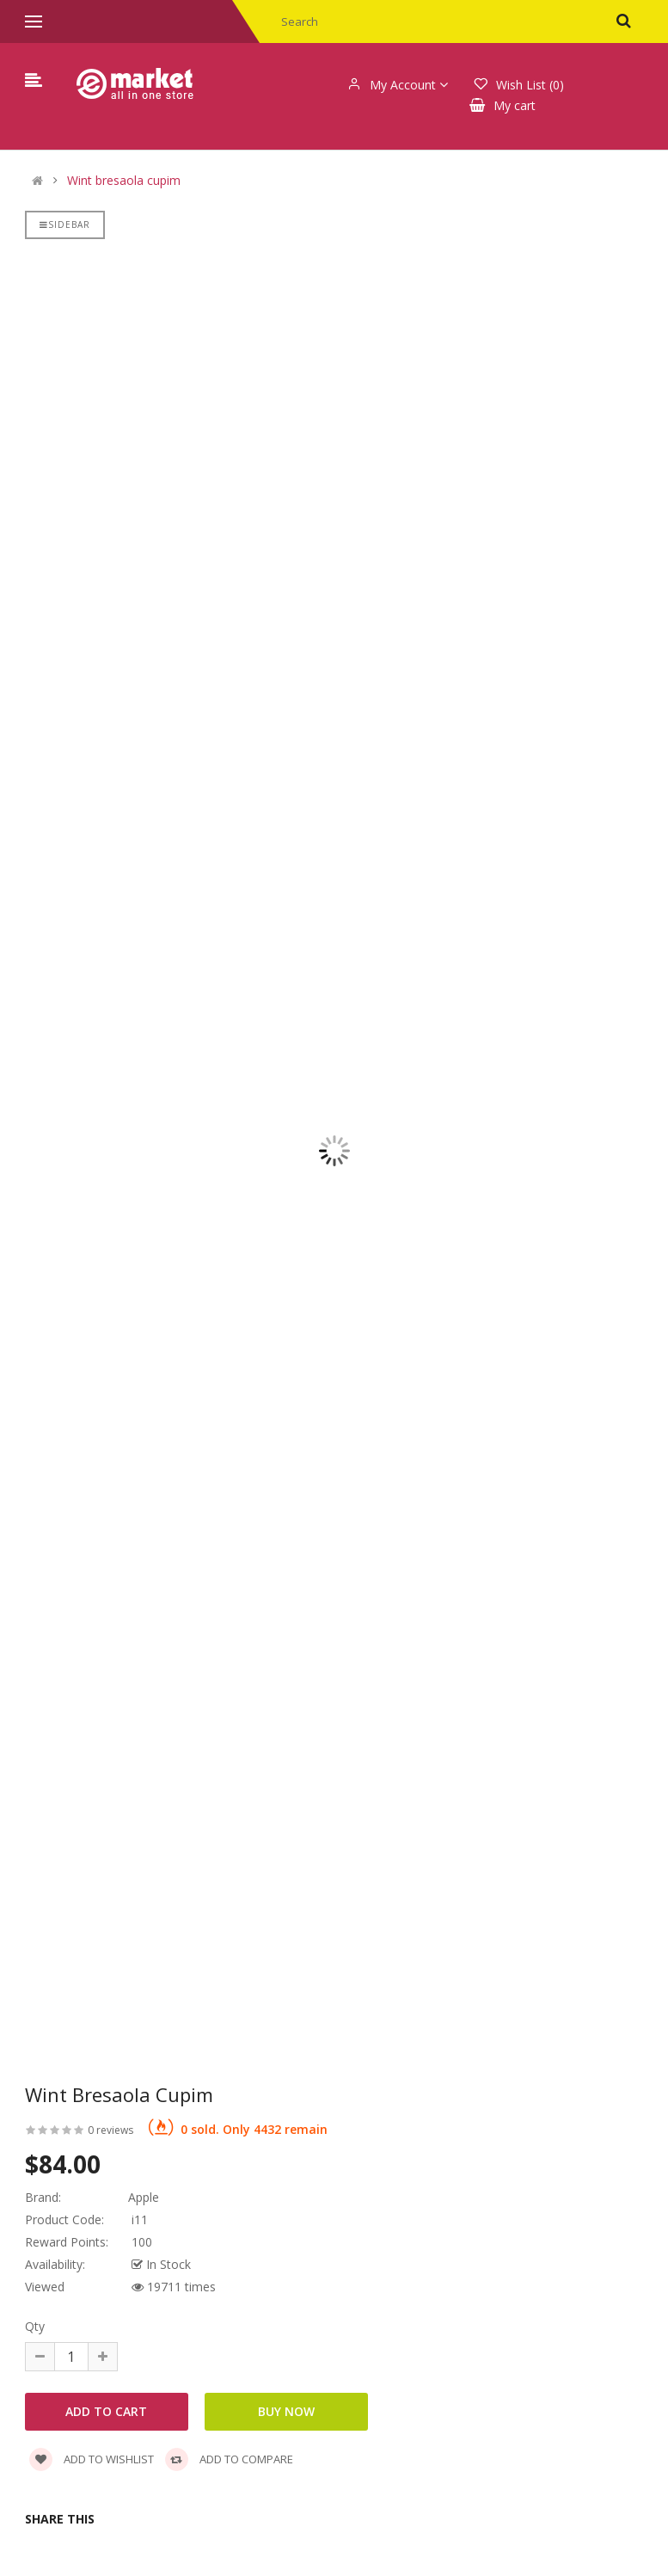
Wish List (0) (519, 85)
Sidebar (65, 224)
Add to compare (229, 2459)
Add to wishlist (91, 2459)
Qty (35, 2326)
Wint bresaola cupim (124, 181)
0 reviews (110, 2130)
